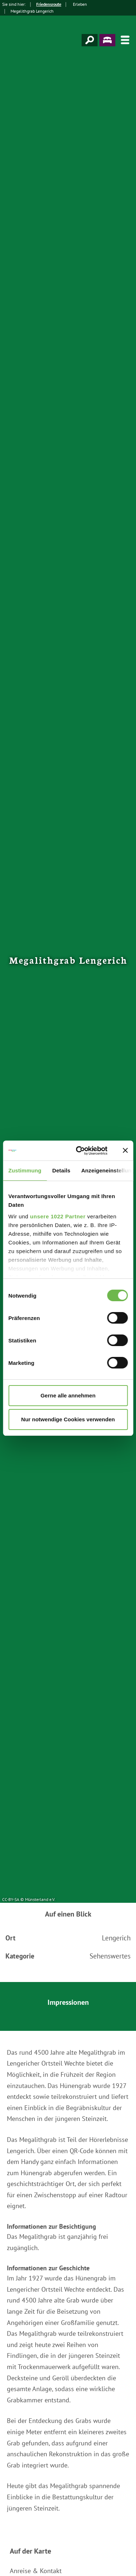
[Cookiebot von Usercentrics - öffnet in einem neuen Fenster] (79, 1150)
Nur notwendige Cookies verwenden (68, 1419)
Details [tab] (61, 1170)
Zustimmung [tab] (24, 1170)
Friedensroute (48, 4)
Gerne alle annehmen (68, 1395)
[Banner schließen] (125, 1150)
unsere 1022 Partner (58, 1216)
